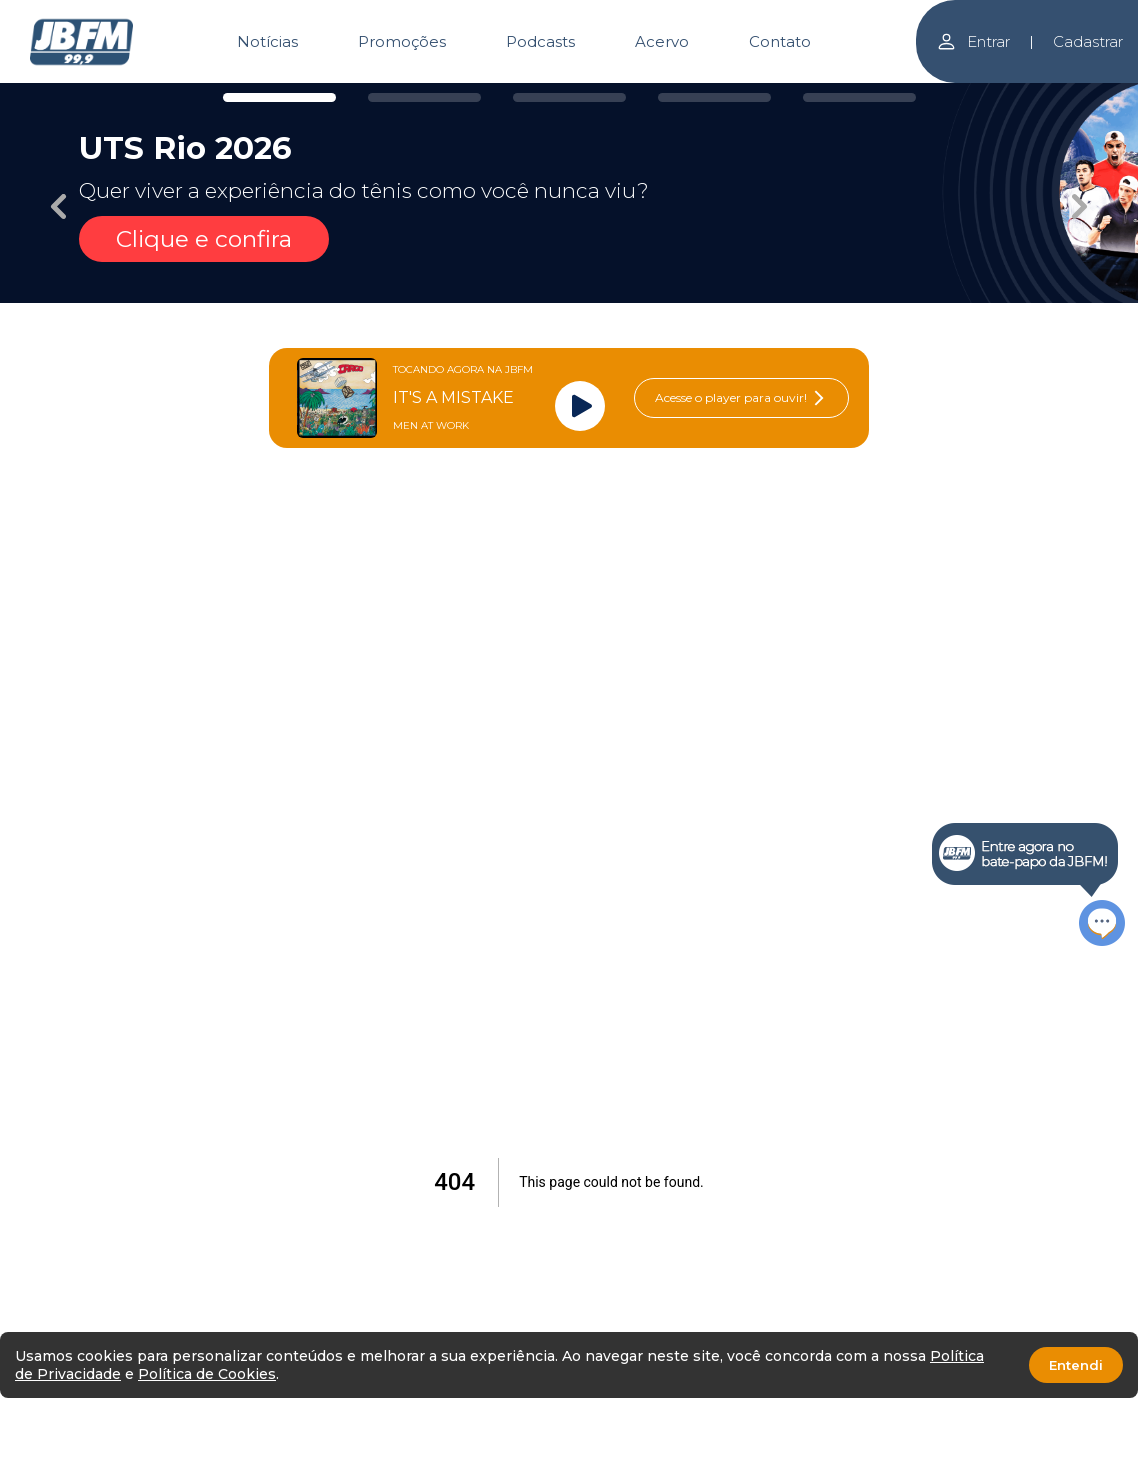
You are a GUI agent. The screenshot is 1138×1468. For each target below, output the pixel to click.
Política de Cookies (207, 1374)
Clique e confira (204, 239)
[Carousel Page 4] (714, 97)
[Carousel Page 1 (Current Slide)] (279, 97)
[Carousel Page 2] (424, 97)
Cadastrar (1088, 41)
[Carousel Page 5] (859, 97)
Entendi (1076, 1365)
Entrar (973, 41)
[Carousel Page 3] (569, 97)
